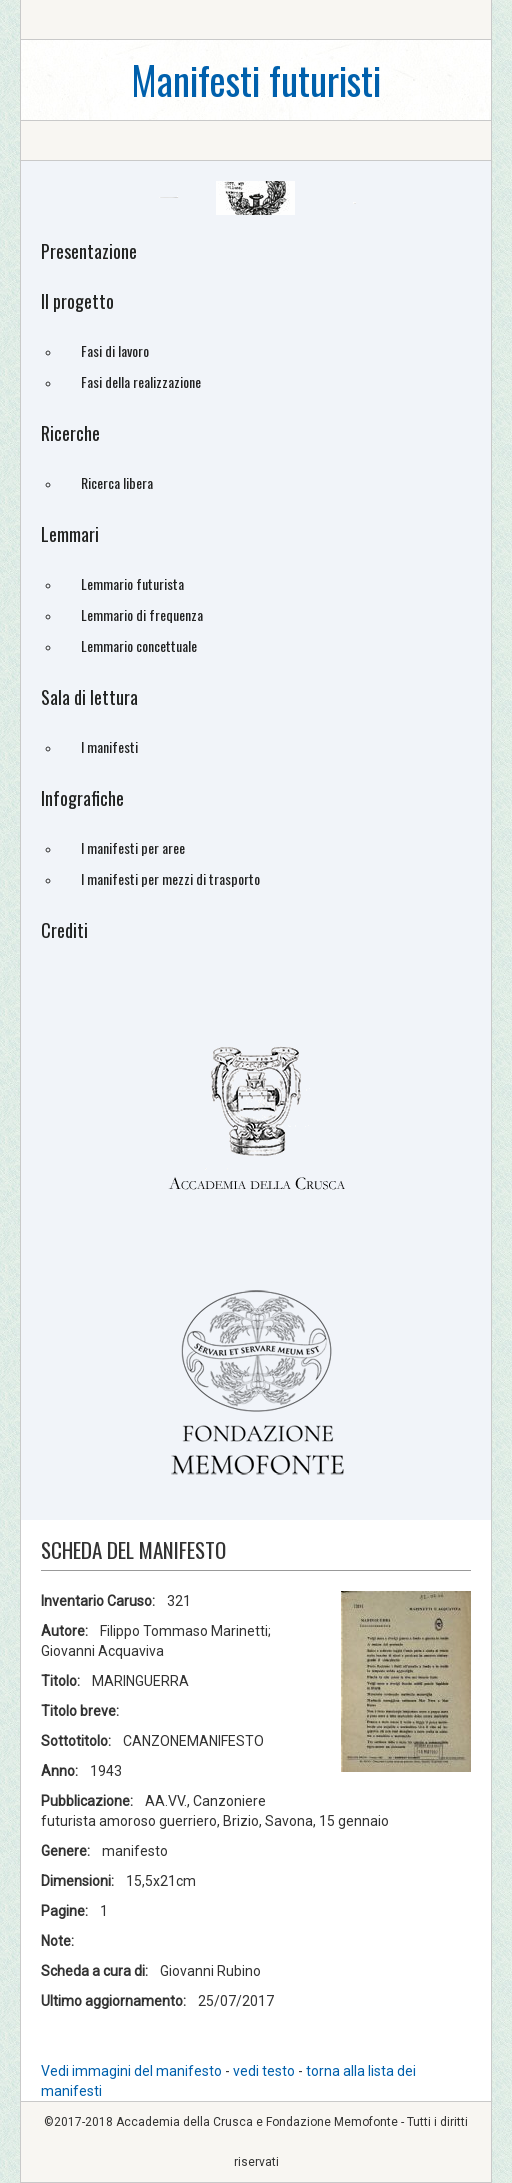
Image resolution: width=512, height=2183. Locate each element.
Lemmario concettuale (139, 645)
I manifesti (109, 746)
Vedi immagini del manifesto (131, 2071)
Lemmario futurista (132, 583)
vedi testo (265, 2071)
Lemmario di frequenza (142, 614)
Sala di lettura (89, 697)
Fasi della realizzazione (141, 381)
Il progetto (77, 301)
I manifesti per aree (133, 847)
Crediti (64, 930)
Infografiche (82, 798)
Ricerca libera (117, 482)
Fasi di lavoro (115, 350)
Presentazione (89, 251)
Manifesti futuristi (256, 79)
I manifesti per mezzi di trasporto (170, 878)
